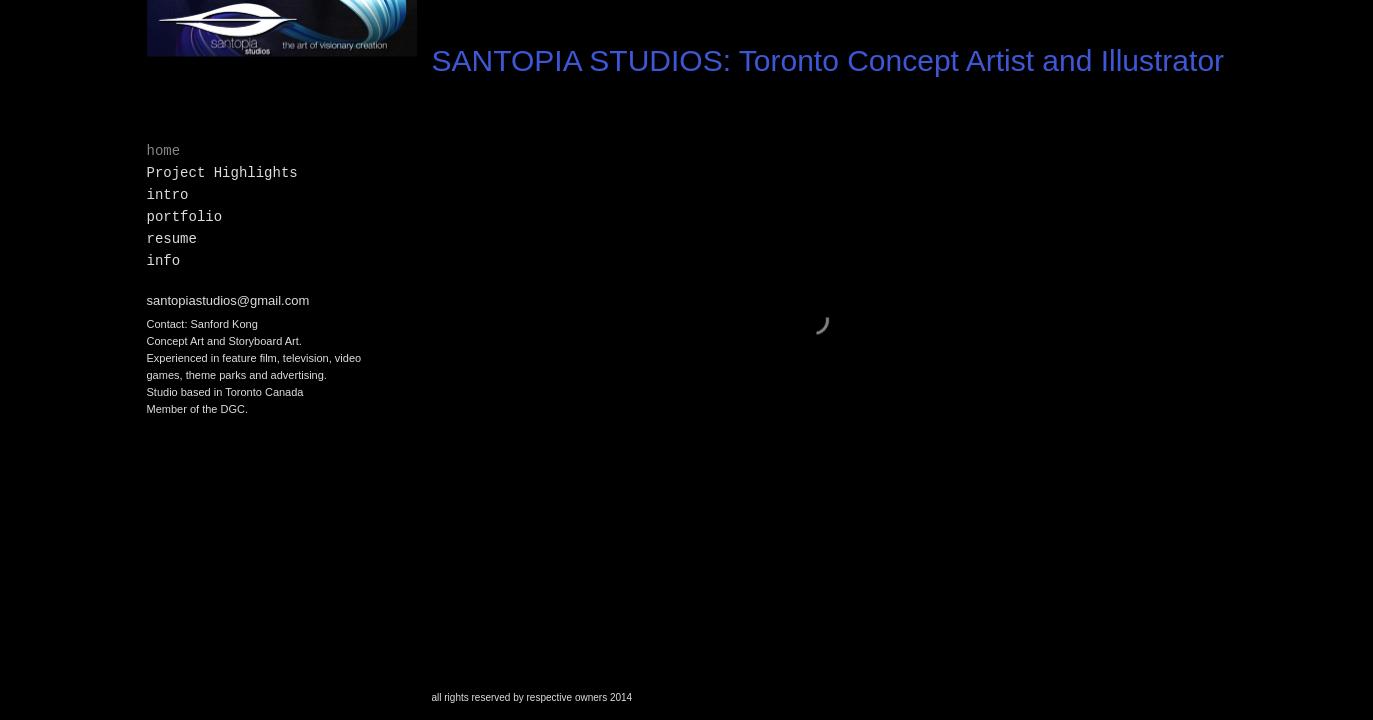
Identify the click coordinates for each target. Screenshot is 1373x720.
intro (168, 195)
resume (172, 239)
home (164, 151)
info (164, 261)
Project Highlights (222, 173)
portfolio (185, 217)
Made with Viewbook (1310, 709)
